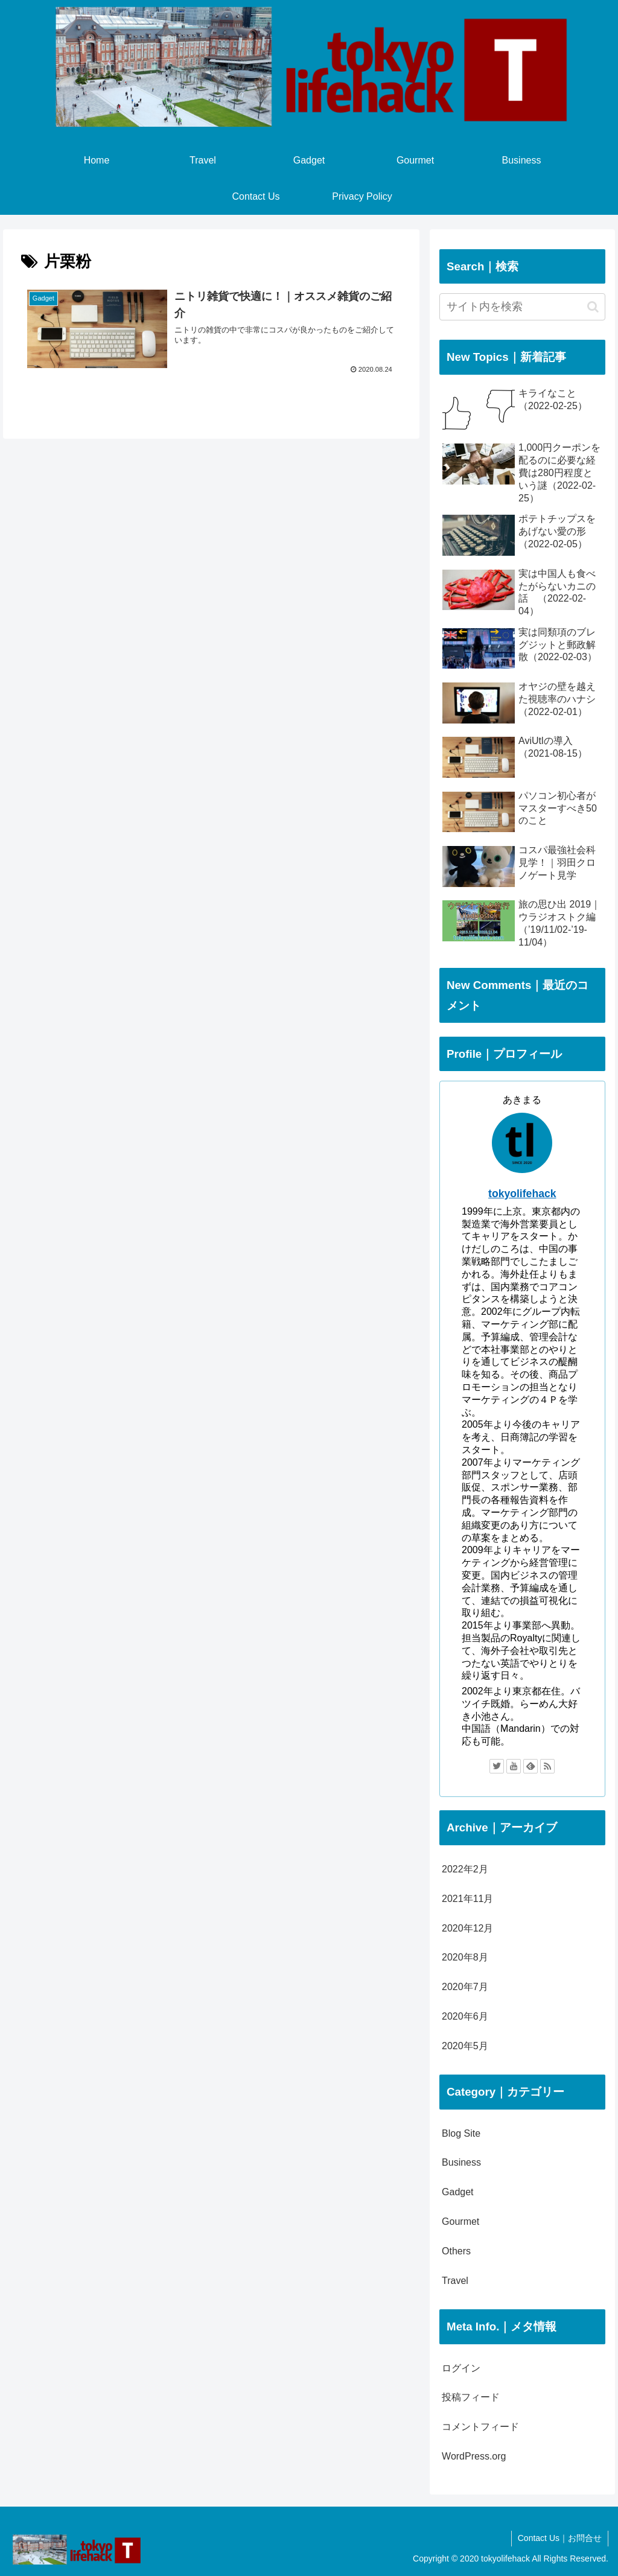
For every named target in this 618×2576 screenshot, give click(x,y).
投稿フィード (471, 2397)
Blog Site (461, 2133)
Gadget (457, 2192)
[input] (522, 306)
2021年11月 (467, 1899)
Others (456, 2251)
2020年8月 (465, 1957)
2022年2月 (465, 1869)
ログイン (461, 2368)
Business (461, 2162)
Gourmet (460, 2221)
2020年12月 (467, 1928)
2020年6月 (465, 2016)
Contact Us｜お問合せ (560, 2538)
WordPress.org (474, 2456)
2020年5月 (465, 2046)
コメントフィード (480, 2427)
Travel (455, 2280)
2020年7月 (465, 1987)
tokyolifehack (522, 1194)
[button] (593, 307)
